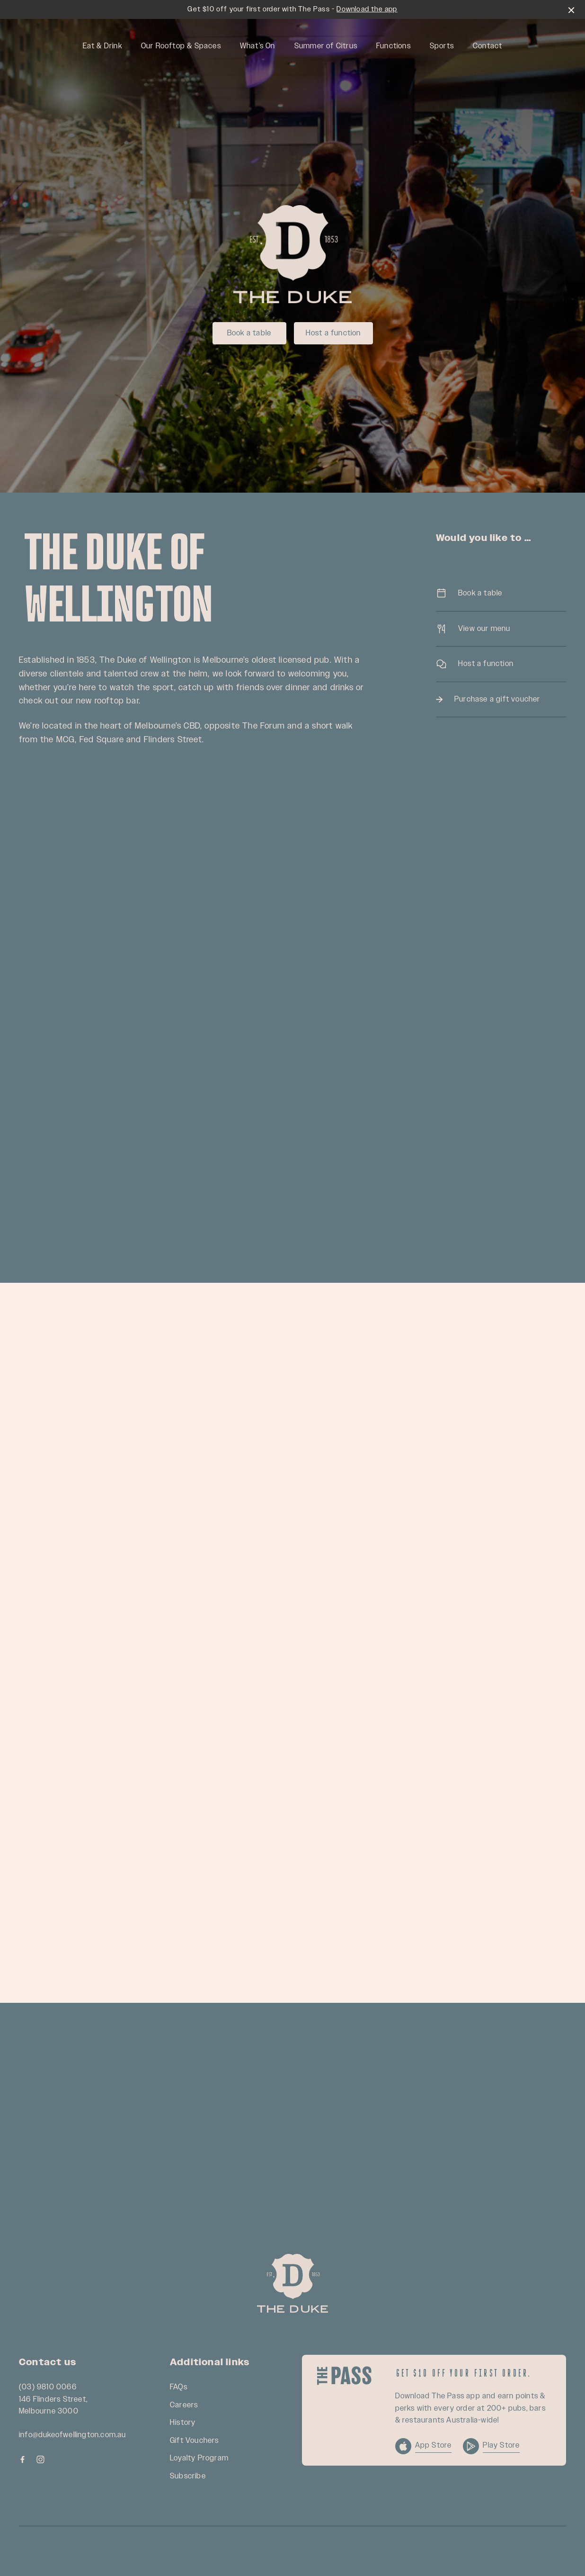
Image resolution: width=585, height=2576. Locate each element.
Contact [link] (487, 46)
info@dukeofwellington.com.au (72, 2435)
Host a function (333, 333)
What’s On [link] (257, 46)
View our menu (501, 628)
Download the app (367, 9)
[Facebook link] (22, 2459)
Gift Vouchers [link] (194, 2441)
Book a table (249, 333)
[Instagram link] (40, 2459)
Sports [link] (442, 46)
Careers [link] (184, 2405)
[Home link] (292, 2283)
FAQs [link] (178, 2387)
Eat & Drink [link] (102, 46)
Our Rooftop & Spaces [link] (181, 46)
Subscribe (188, 2476)
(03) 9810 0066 (48, 2387)
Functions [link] (393, 46)
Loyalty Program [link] (199, 2458)
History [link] (182, 2423)
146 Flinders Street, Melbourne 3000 (53, 2406)
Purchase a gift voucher (501, 699)
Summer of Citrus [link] (325, 46)
